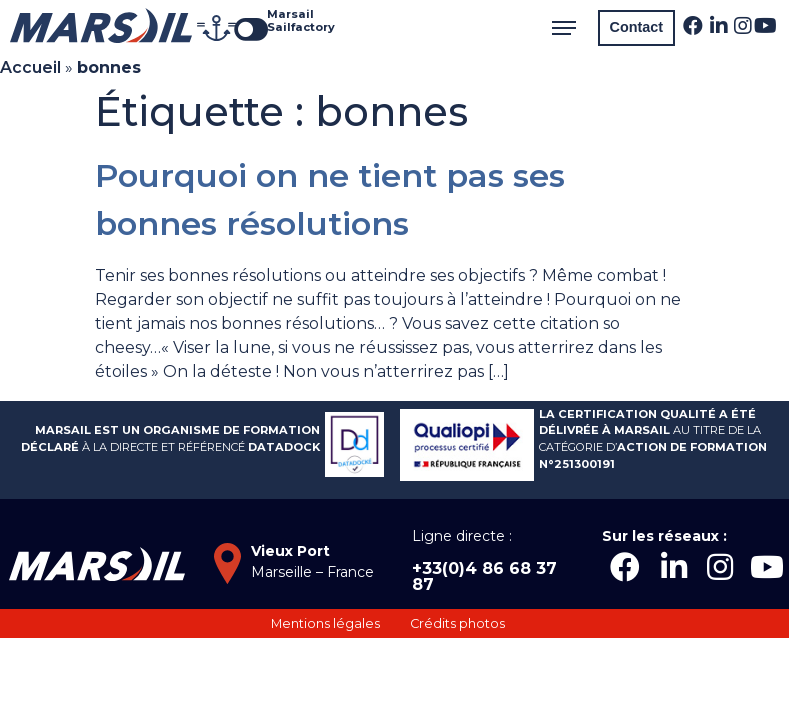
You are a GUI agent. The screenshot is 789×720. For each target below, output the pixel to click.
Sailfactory (301, 27)
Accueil (30, 67)
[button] (636, 28)
